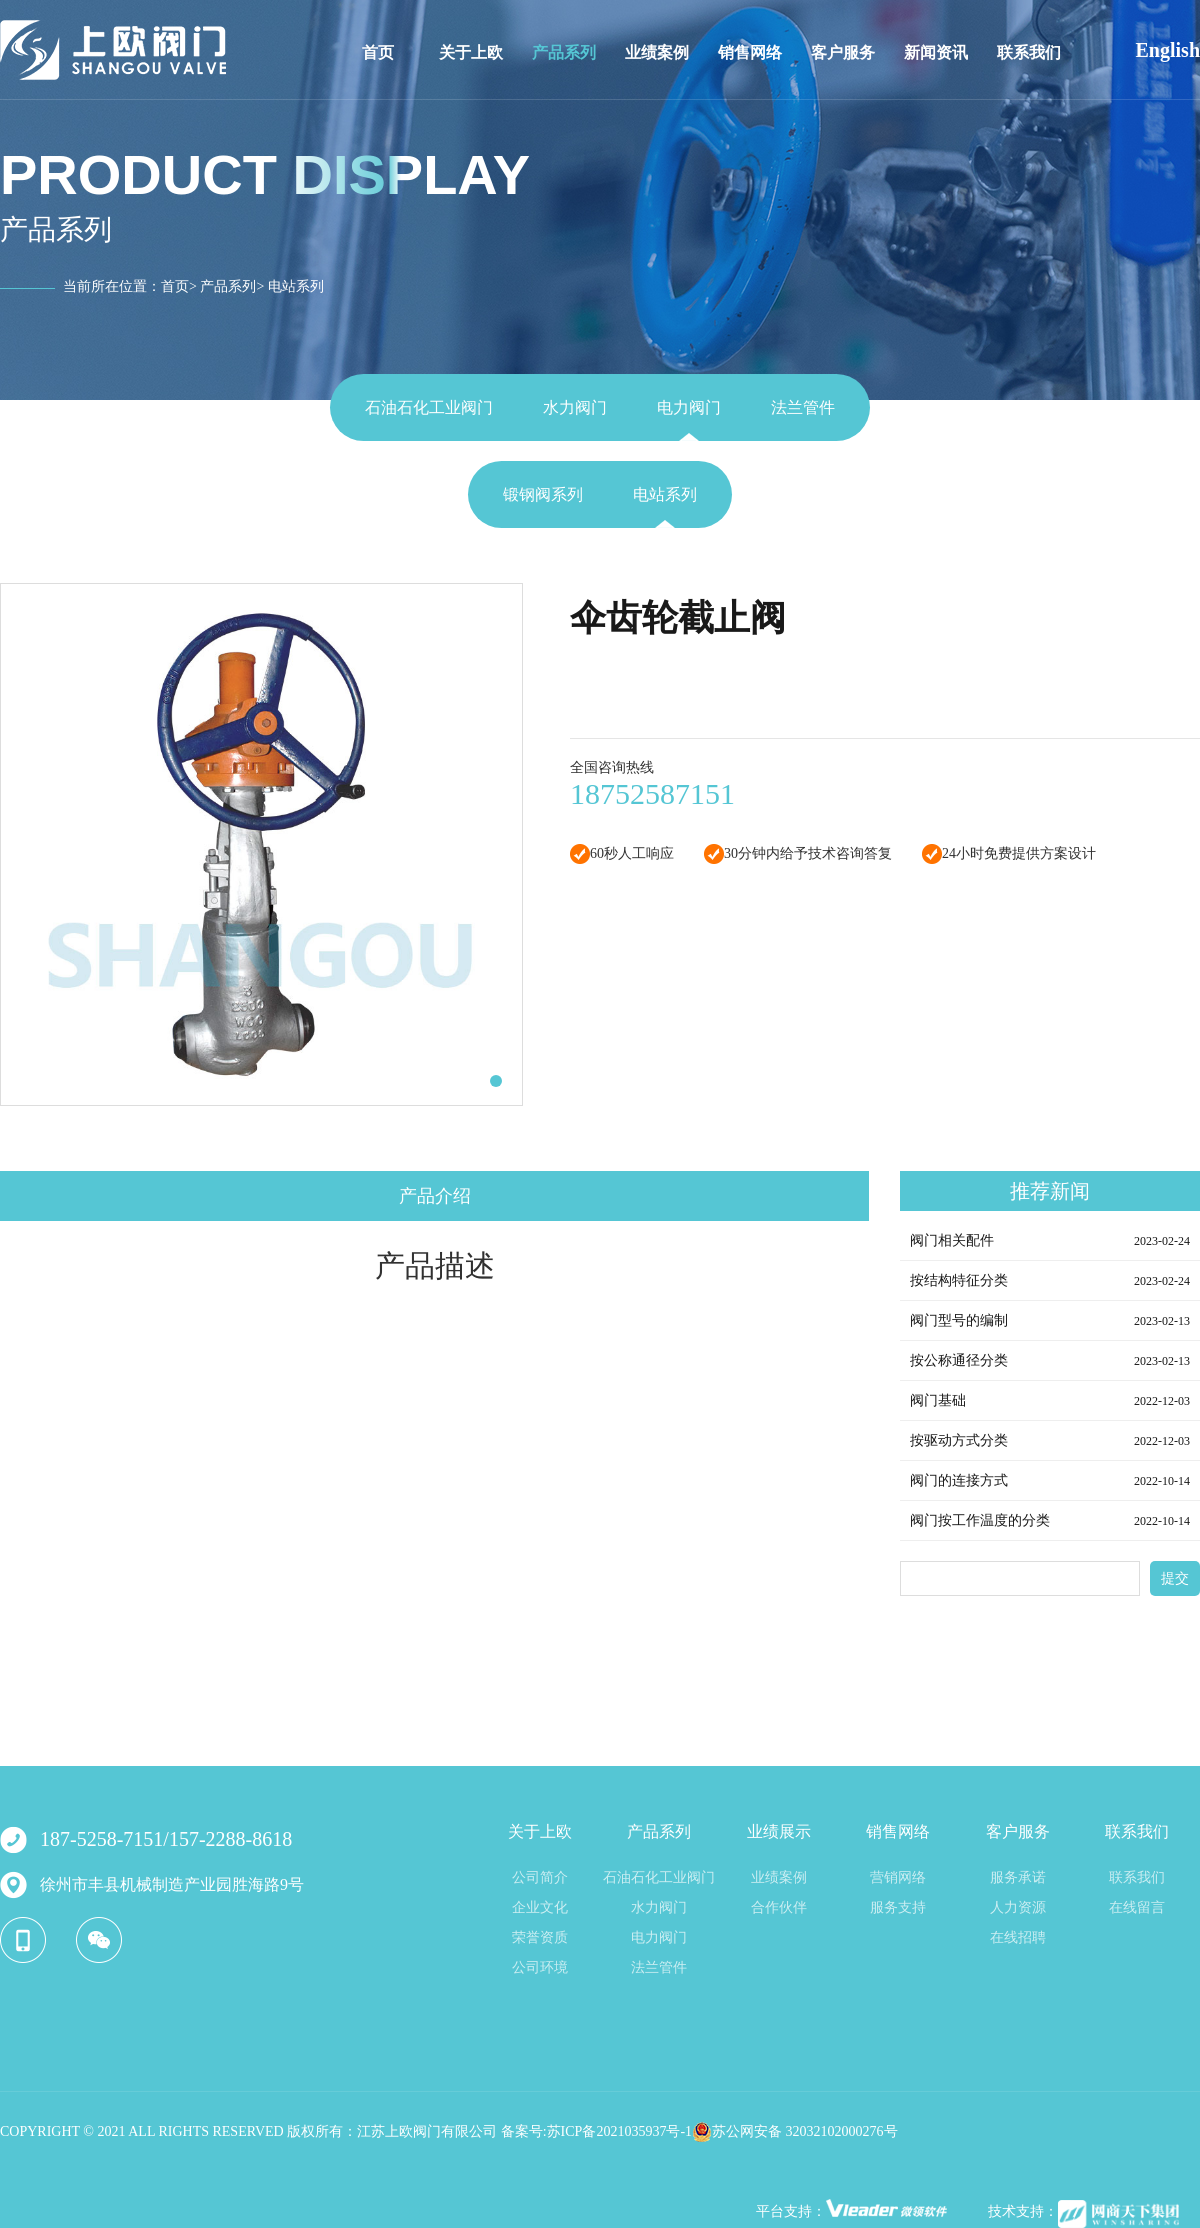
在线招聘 (1018, 1937)
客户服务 (843, 52)
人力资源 (1018, 1907)
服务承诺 (1018, 1877)
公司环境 (540, 1967)
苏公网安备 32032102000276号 (795, 2132)
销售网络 (750, 52)
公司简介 (540, 1877)
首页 (378, 52)
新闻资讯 (936, 52)
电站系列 (665, 494)
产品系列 (564, 52)
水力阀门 (575, 407)
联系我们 (1029, 52)
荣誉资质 (540, 1937)
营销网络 (898, 1877)
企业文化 (540, 1907)
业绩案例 (657, 52)
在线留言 (1137, 1907)
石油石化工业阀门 (429, 407)
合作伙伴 (779, 1907)
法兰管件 (803, 407)
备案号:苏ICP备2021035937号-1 (596, 2131)
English (1168, 50)
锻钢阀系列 (543, 494)
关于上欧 (471, 52)
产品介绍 (435, 1196)
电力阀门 (689, 407)
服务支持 (898, 1907)
